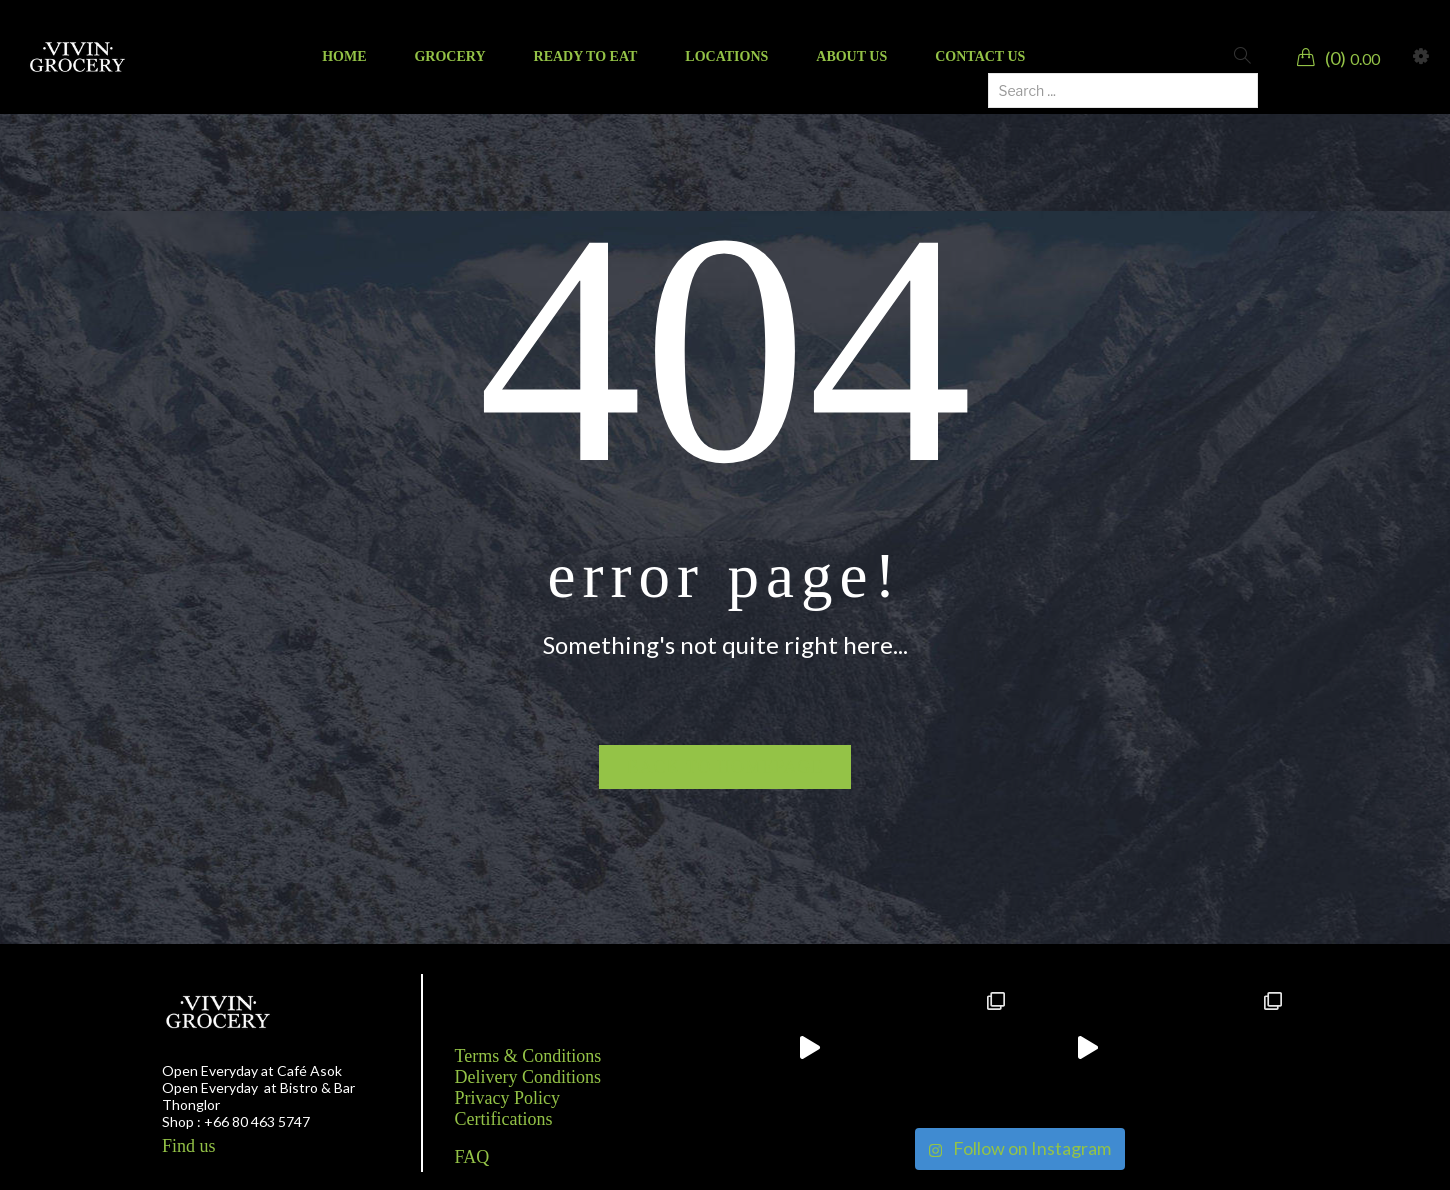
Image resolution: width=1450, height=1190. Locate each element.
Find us (189, 1146)
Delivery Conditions (528, 1077)
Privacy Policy (508, 1098)
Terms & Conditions (528, 1056)
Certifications (504, 1119)
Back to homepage (725, 767)
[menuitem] (344, 57)
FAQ (472, 1157)
